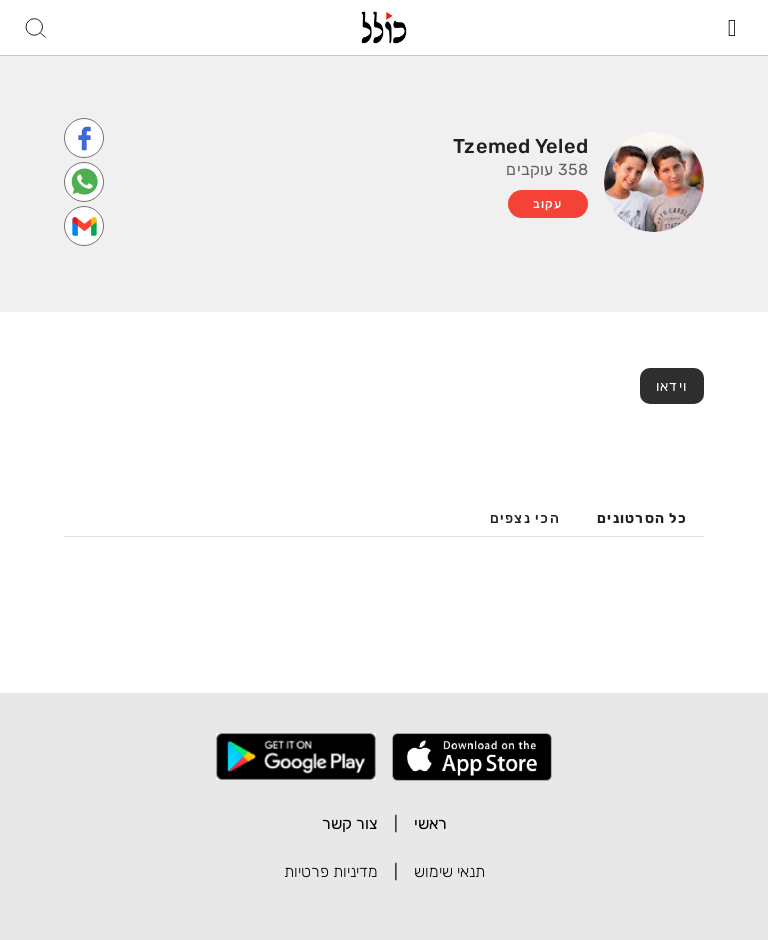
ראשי (430, 823)
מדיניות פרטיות (331, 871)
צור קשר (350, 823)
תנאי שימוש (449, 871)
